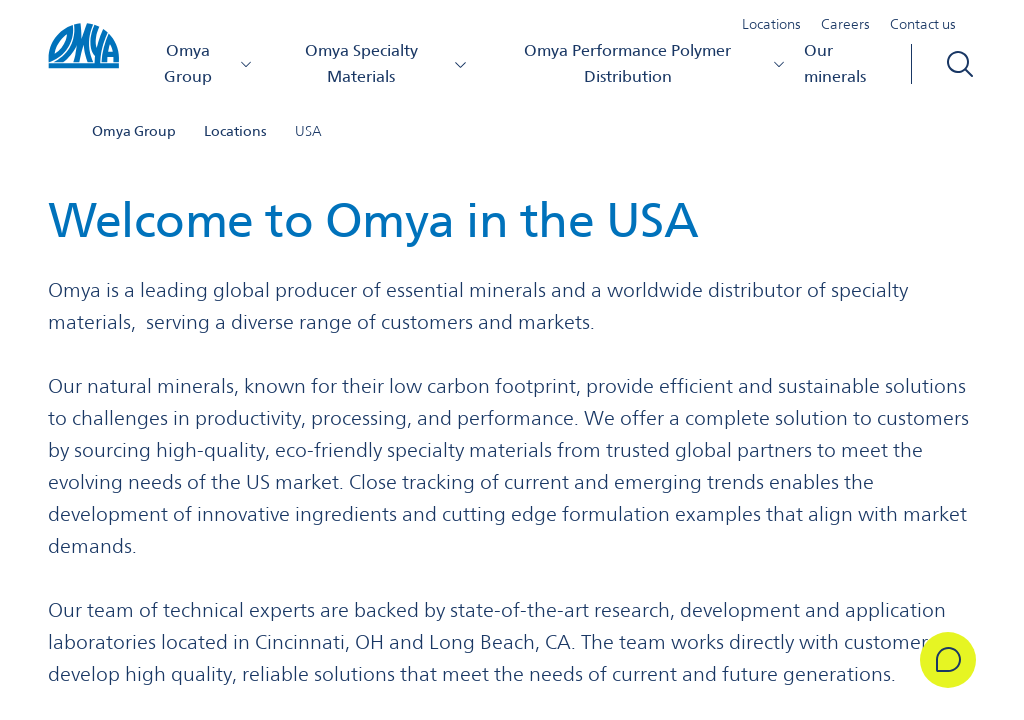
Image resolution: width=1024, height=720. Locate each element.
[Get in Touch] (948, 660)
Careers (845, 24)
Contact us (923, 24)
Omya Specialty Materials (386, 63)
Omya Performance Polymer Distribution (655, 63)
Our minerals (835, 63)
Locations (771, 24)
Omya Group (209, 63)
